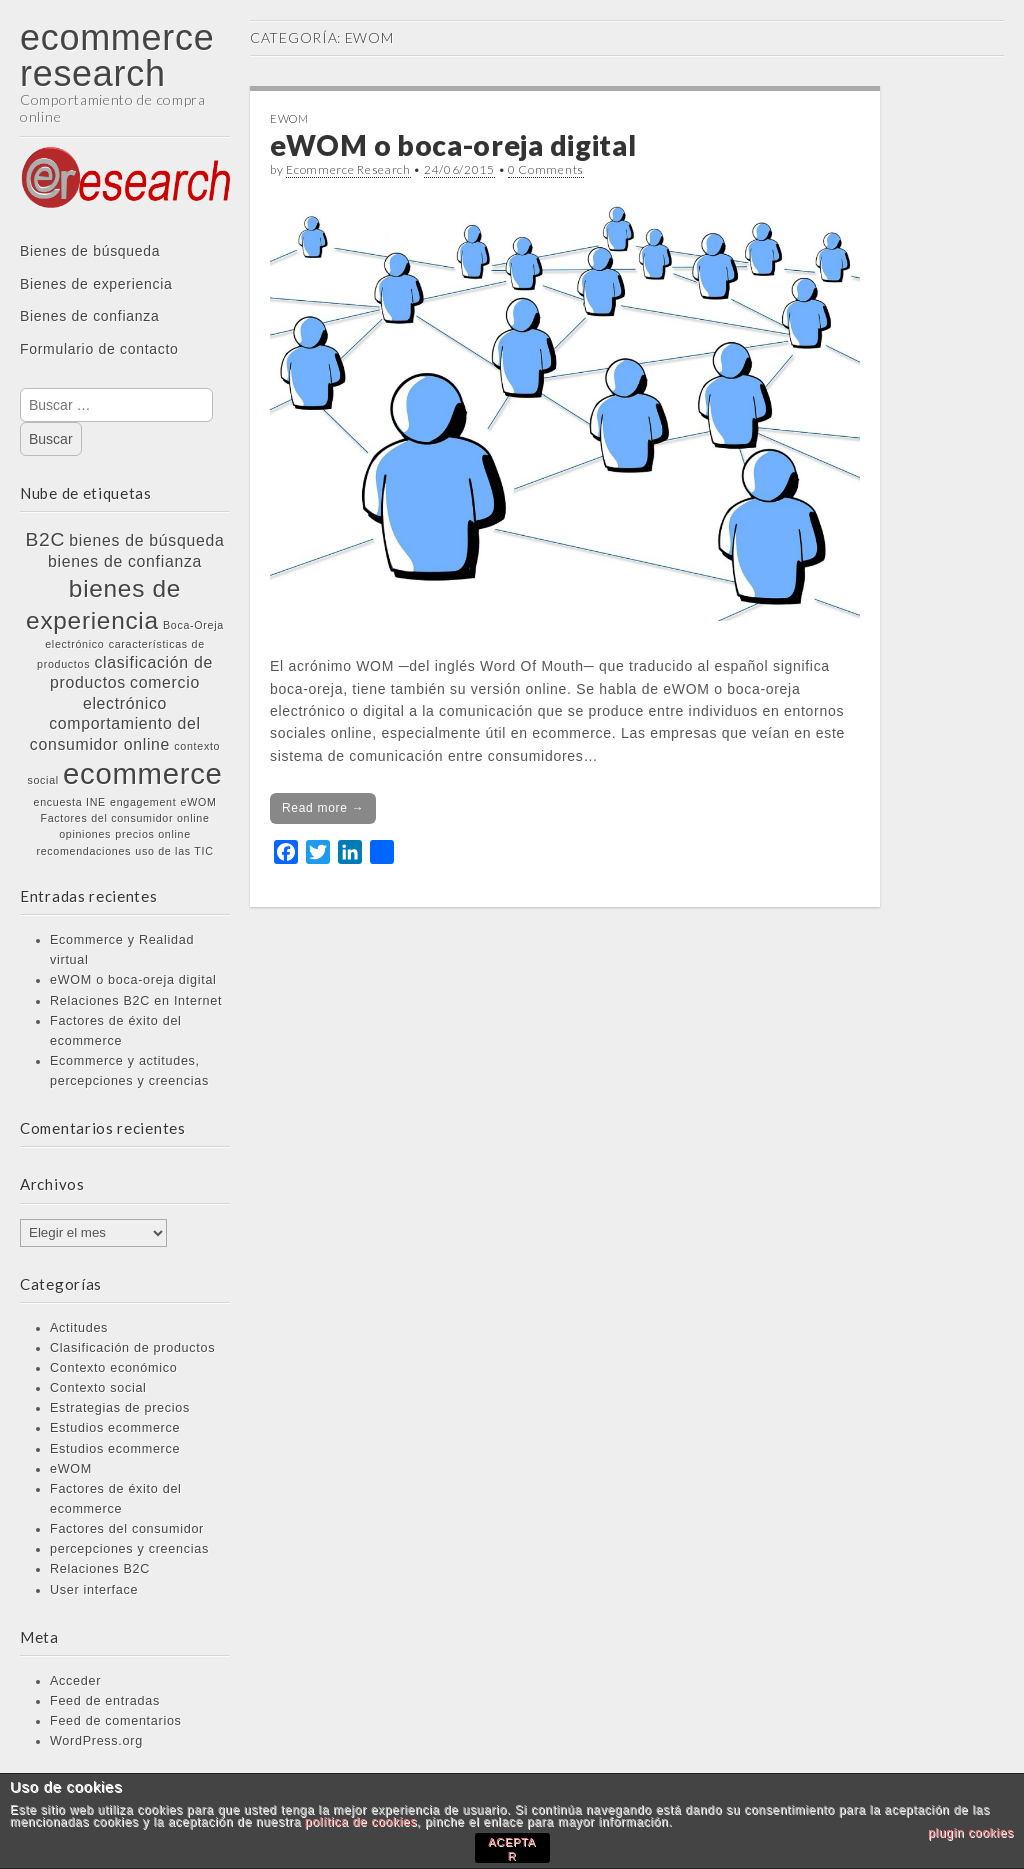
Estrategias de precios (120, 1408)
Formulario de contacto (99, 349)
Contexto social (98, 1388)
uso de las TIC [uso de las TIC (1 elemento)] (174, 851)
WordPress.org (96, 1741)
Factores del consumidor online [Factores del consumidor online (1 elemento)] (124, 818)
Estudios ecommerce (115, 1428)
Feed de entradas (105, 1701)
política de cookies (361, 1822)
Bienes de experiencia (96, 284)
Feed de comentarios (116, 1721)
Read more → (323, 808)
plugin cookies (971, 1833)
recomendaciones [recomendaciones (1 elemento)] (83, 851)
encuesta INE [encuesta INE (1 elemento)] (70, 802)
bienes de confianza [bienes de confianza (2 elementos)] (125, 561)
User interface (94, 1590)
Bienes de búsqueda (90, 251)
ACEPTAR (511, 1849)
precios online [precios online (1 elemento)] (153, 834)
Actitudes (79, 1328)
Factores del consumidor (127, 1529)
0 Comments (546, 169)
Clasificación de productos (132, 1348)
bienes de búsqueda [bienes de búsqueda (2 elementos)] (146, 540)
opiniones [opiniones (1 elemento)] (85, 834)
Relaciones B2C (100, 1569)
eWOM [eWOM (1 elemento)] (199, 802)
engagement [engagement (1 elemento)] (143, 802)
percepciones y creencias (129, 1549)
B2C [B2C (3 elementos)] (46, 539)
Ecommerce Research (348, 169)
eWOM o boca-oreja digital (133, 980)
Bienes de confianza (89, 316)
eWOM (71, 1469)
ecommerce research (117, 55)
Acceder (75, 1681)
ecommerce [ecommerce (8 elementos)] (143, 773)
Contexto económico (113, 1368)
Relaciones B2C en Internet (136, 1001)
